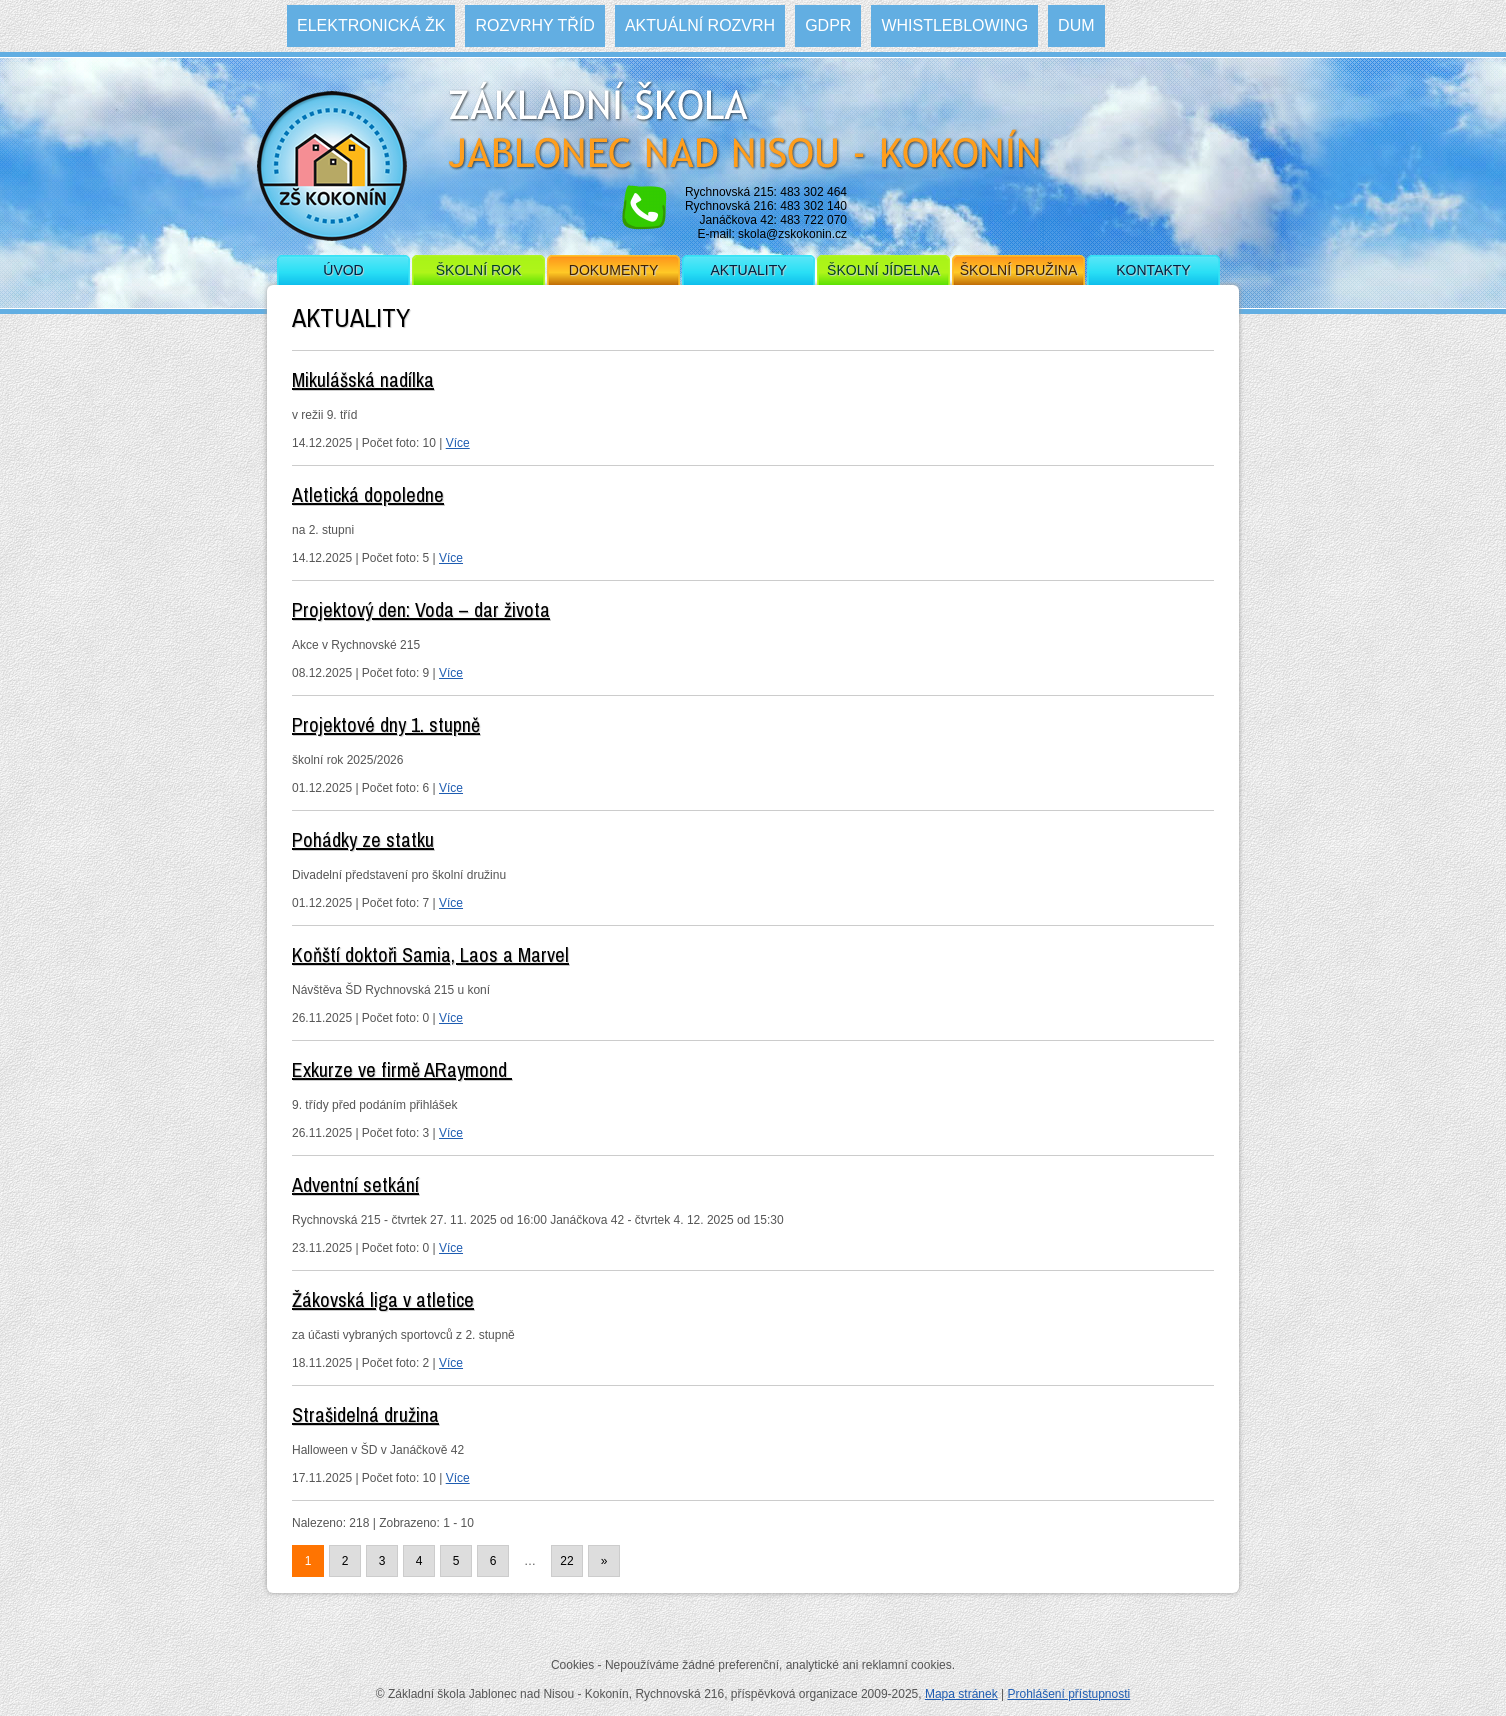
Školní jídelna (883, 270)
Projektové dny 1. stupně (386, 724)
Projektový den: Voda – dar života (421, 609)
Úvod (343, 270)
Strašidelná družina (365, 1414)
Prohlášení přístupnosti (1068, 1694)
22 (566, 1561)
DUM (1076, 25)
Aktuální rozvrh (700, 25)
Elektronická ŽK (371, 25)
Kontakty (1153, 270)
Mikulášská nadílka (363, 379)
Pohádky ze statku (363, 839)
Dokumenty (613, 270)
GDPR (828, 25)
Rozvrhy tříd (534, 25)
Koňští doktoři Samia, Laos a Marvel (430, 954)
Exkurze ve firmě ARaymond (402, 1069)
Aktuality (748, 270)
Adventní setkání (355, 1184)
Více (458, 443)
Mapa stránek (961, 1694)
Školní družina (1018, 270)
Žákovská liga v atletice (383, 1299)
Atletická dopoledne (368, 494)
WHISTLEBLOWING (954, 25)
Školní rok (479, 270)
